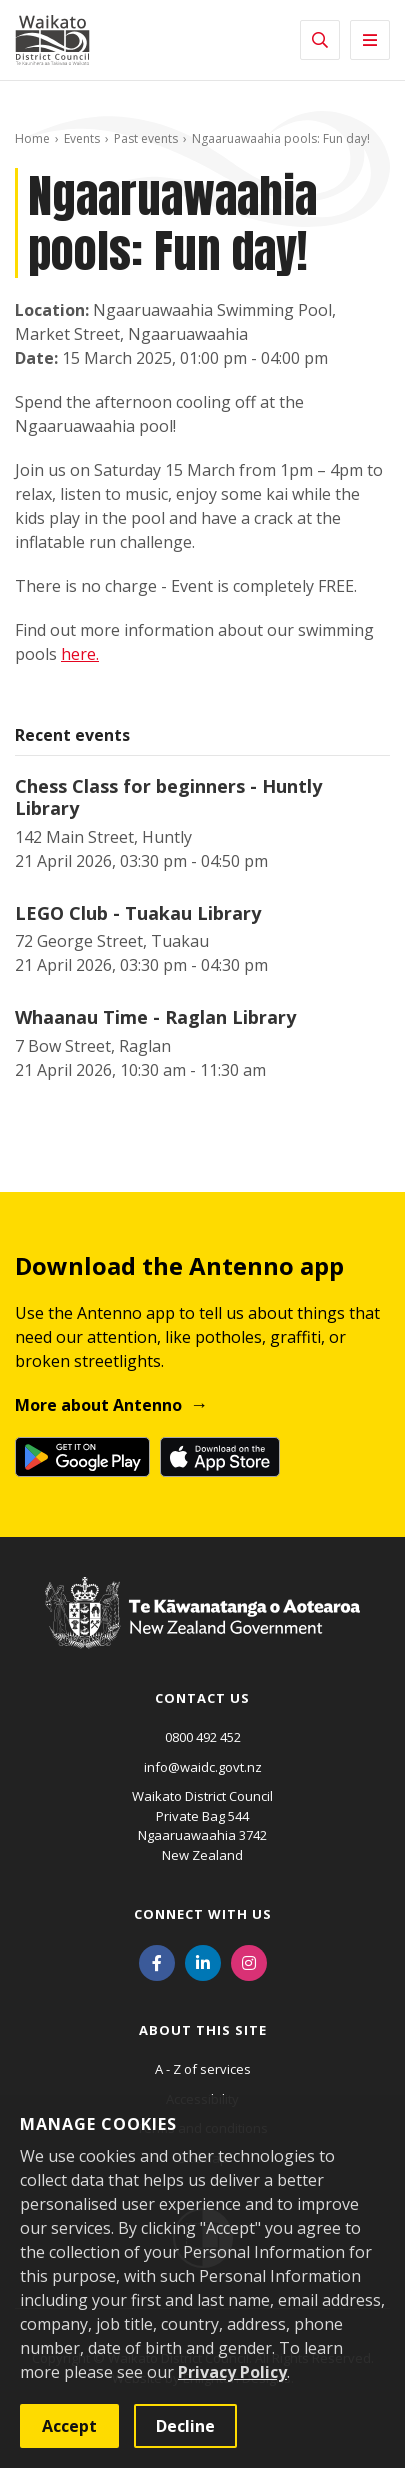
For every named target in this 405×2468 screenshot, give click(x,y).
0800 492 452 (203, 1737)
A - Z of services (203, 2069)
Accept (69, 2426)
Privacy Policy (232, 2372)
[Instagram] (249, 1961)
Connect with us (203, 1914)
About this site (203, 2030)
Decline (185, 2426)
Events (82, 138)
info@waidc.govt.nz (203, 1767)
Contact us (202, 1698)
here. (80, 654)
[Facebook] (157, 1961)
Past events (146, 138)
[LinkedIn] (203, 1961)
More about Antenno (98, 1405)
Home (32, 138)
